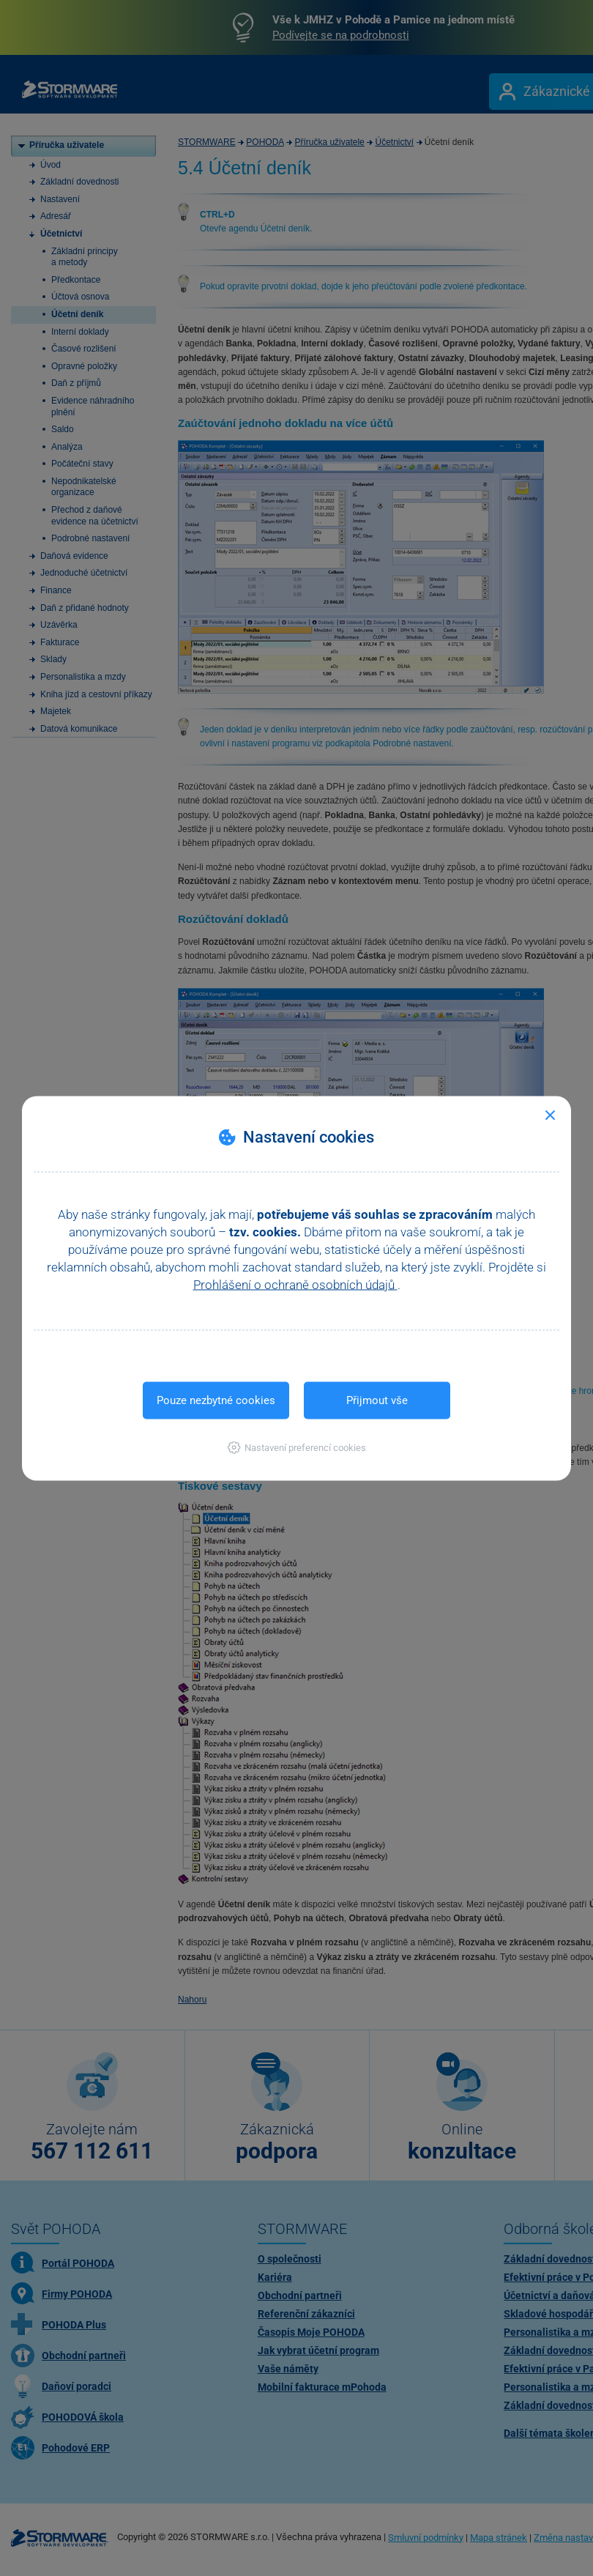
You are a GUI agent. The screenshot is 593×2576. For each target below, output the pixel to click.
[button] (297, 1446)
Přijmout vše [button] (377, 1399)
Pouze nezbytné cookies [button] (216, 1399)
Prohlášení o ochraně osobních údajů (295, 1284)
